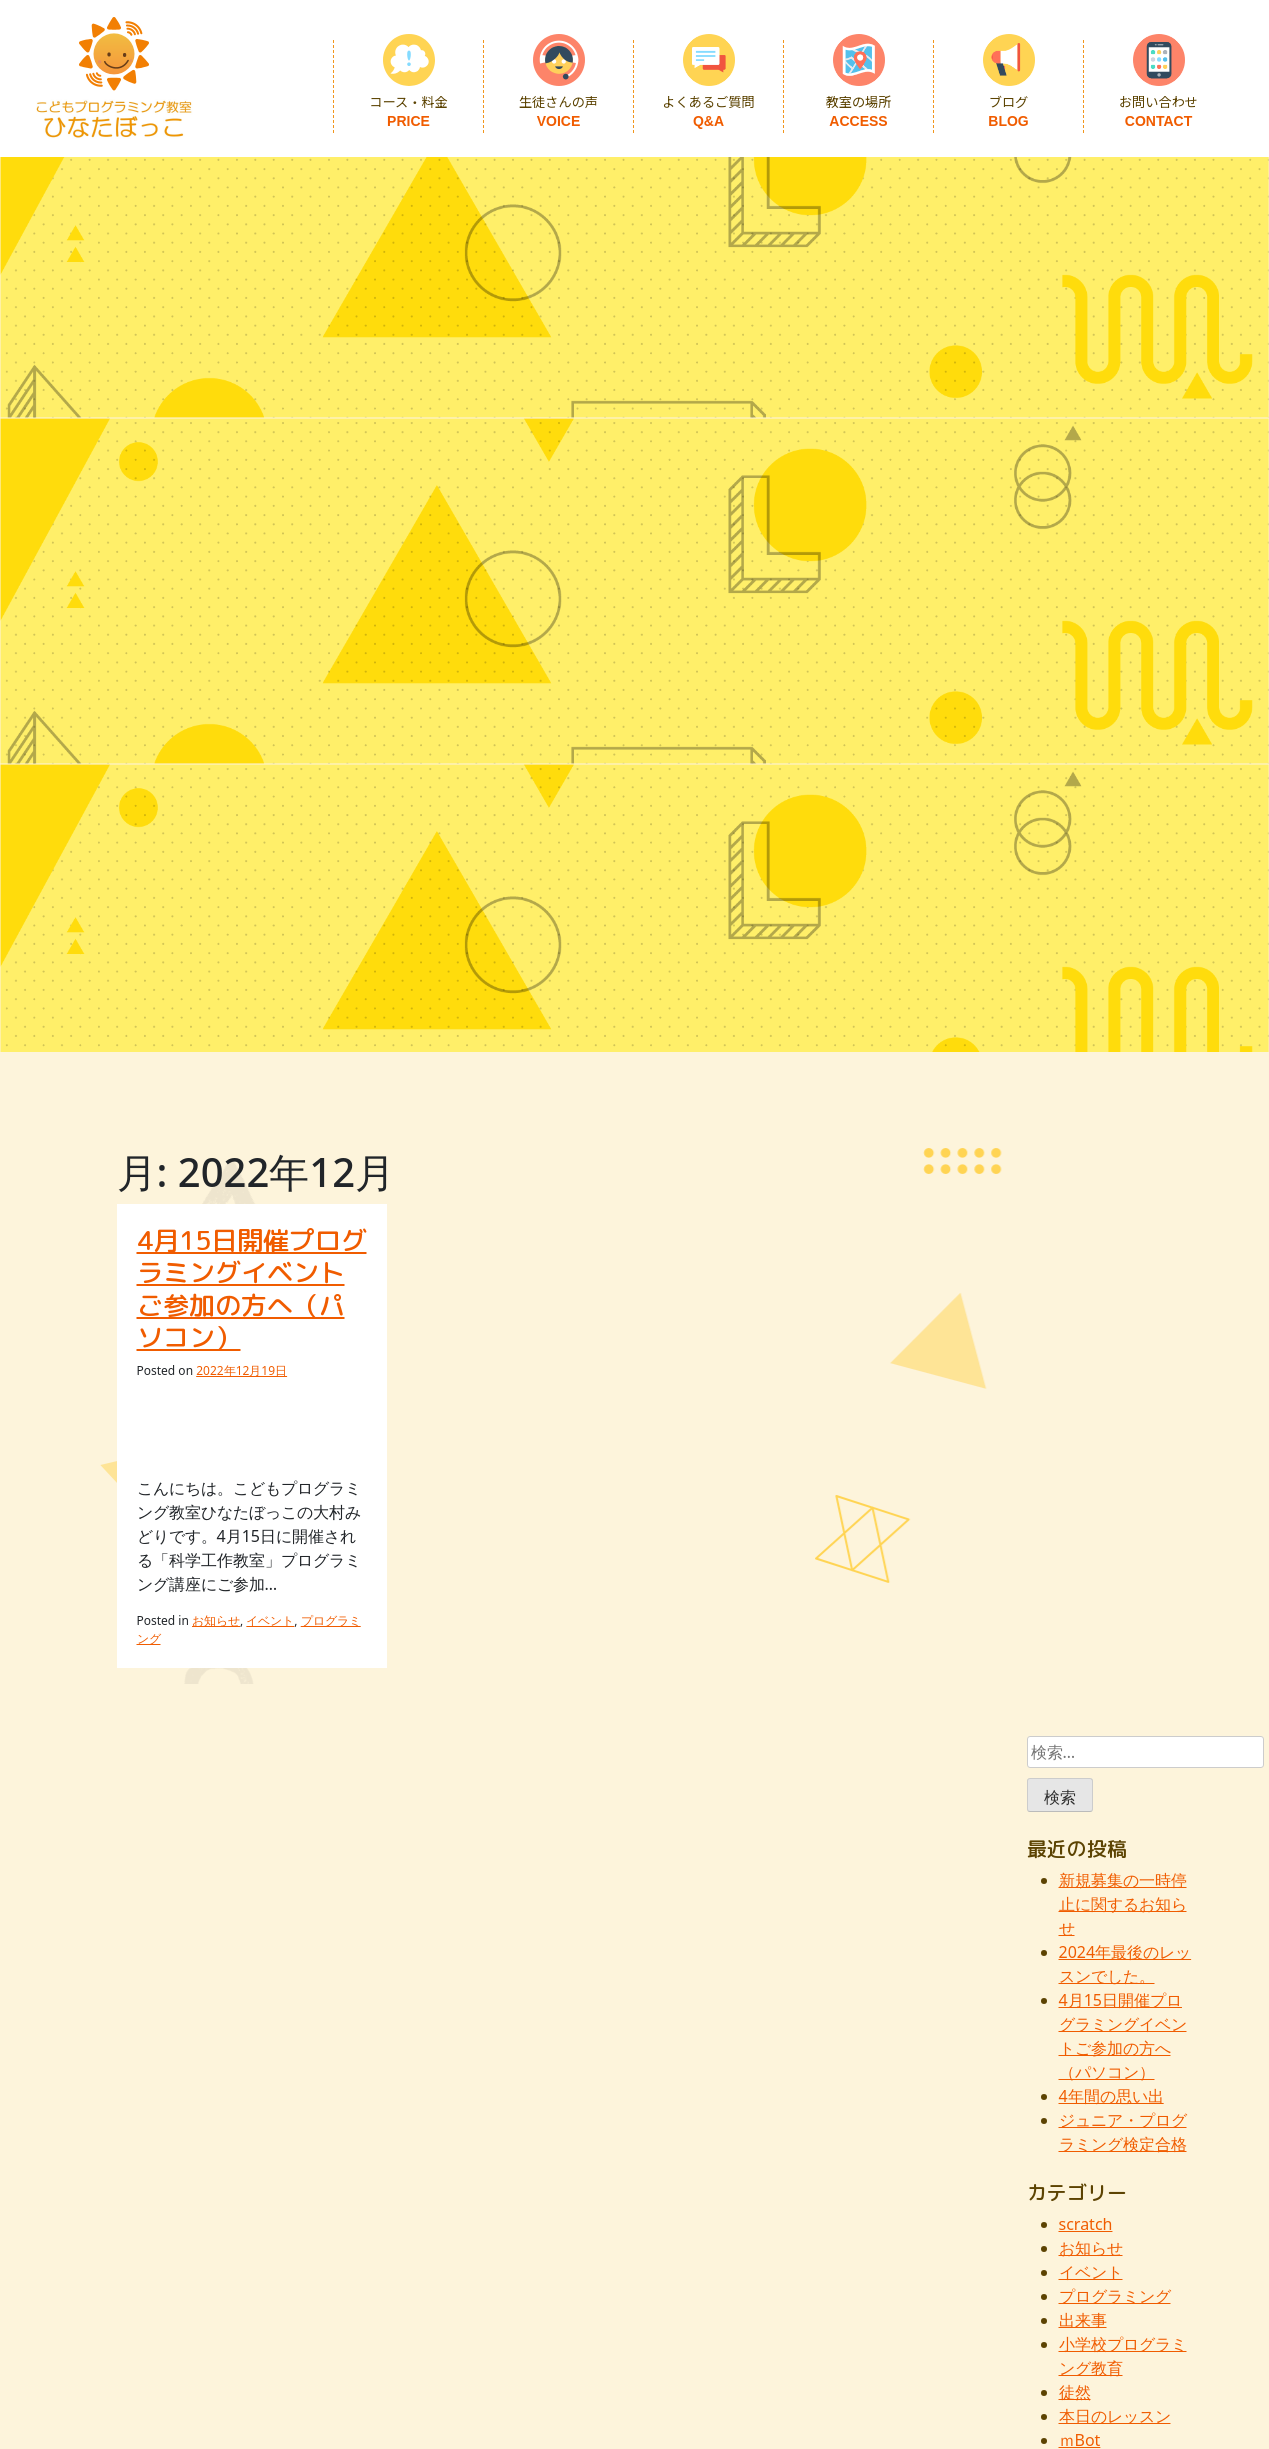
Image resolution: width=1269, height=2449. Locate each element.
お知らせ (216, 1620)
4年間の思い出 (1111, 2096)
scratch (1086, 2224)
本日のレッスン (1115, 2416)
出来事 (1083, 2320)
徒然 (1075, 2392)
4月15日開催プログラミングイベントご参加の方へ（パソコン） (252, 1289)
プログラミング (1115, 2296)
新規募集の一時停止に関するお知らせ (1123, 1904)
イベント (270, 1620)
